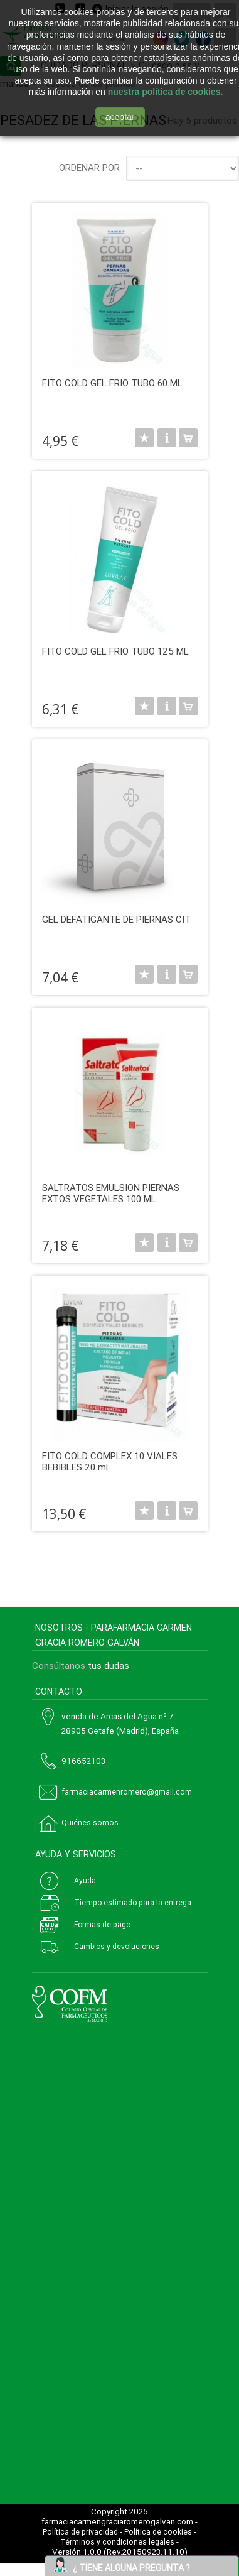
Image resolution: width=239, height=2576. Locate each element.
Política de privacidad (80, 2532)
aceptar (120, 117)
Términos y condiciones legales (117, 2542)
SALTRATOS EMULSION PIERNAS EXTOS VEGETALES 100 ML (110, 1193)
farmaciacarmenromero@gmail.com (126, 1792)
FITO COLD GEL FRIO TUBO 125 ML (115, 651)
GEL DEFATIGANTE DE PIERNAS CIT (116, 919)
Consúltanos (58, 1665)
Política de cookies (158, 2532)
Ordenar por (89, 167)
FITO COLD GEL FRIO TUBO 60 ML (112, 383)
